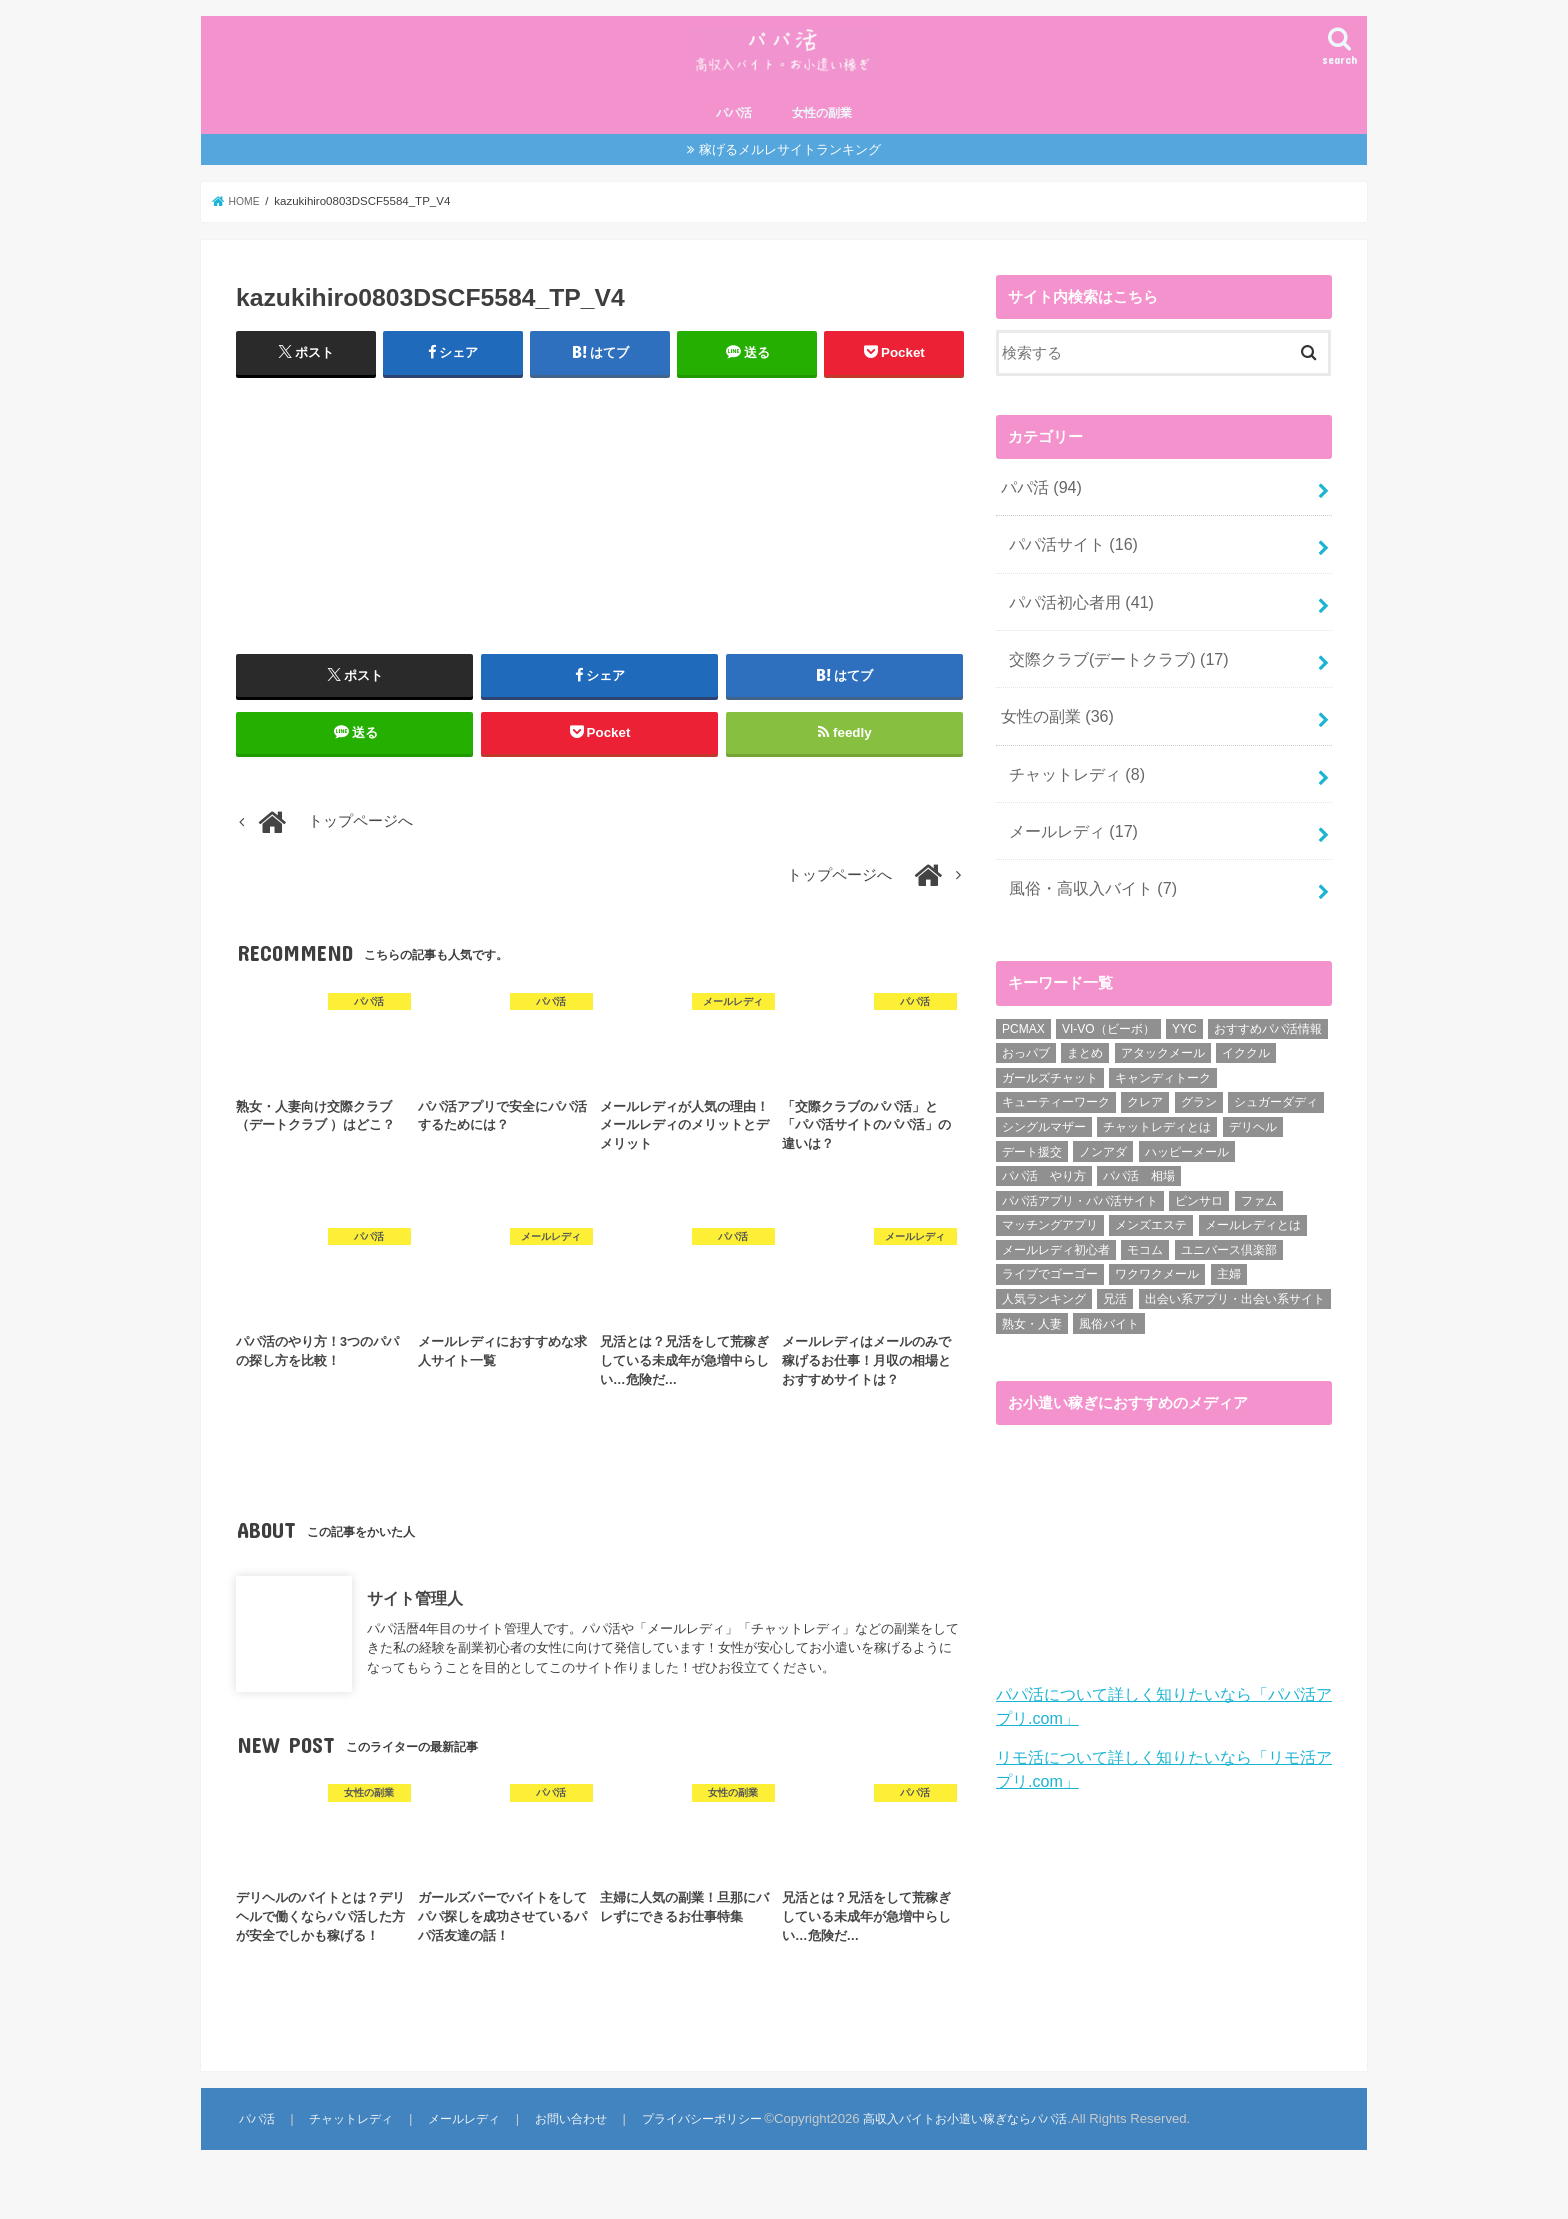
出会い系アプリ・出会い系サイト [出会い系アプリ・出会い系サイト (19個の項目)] (1235, 1283)
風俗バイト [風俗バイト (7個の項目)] (1109, 1308)
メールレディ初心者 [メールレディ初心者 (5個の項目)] (1056, 1234)
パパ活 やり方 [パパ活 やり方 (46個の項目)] (1044, 1161)
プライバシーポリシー (705, 2154)
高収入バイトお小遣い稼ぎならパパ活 (979, 2154)
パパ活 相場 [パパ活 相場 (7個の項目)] (1139, 1161)
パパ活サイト (1068, 558)
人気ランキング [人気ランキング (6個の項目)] (1044, 1283)
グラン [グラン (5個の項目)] (1199, 1087)
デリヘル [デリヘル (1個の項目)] (1253, 1111)
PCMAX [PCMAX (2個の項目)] (1023, 1013)
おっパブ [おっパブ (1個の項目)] (1026, 1038)
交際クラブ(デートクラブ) (1110, 663)
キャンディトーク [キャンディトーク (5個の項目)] (1163, 1062)
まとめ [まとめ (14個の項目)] (1085, 1038)
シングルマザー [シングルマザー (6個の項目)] (1044, 1111)
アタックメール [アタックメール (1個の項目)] (1163, 1038)
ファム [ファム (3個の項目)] (1259, 1185)
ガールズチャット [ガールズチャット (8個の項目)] (1050, 1062)
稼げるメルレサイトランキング (790, 168)
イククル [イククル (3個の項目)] (1246, 1038)
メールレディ (1068, 822)
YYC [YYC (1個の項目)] (1184, 1013)
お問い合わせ (571, 2154)
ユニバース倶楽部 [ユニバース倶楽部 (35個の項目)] (1229, 1234)
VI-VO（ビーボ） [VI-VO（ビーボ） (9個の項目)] (1108, 1013)
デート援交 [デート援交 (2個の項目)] (1032, 1136)
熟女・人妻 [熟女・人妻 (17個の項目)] (1032, 1308)
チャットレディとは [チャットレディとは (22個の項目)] (1157, 1111)
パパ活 (734, 133)
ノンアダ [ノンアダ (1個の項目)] (1103, 1136)
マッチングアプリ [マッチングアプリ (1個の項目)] (1050, 1210)
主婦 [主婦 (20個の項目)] (1229, 1259)
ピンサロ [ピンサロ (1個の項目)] (1199, 1185)
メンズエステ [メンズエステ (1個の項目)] (1151, 1210)
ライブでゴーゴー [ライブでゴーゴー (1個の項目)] (1050, 1259)
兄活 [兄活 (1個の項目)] (1115, 1283)
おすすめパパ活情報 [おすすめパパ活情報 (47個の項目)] (1268, 1013)
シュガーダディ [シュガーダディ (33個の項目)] (1276, 1087)
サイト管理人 (415, 1634)
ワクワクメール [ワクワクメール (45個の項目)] (1157, 1259)
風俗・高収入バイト (1086, 875)
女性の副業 (822, 133)
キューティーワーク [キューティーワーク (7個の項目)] (1056, 1087)
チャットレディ (1071, 769)
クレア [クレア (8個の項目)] (1145, 1087)
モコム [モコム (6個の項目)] (1145, 1234)
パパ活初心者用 (1076, 610)
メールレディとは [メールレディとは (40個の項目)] (1253, 1210)
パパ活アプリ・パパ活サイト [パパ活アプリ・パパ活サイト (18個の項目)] (1080, 1185)
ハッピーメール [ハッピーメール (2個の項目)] (1187, 1136)
